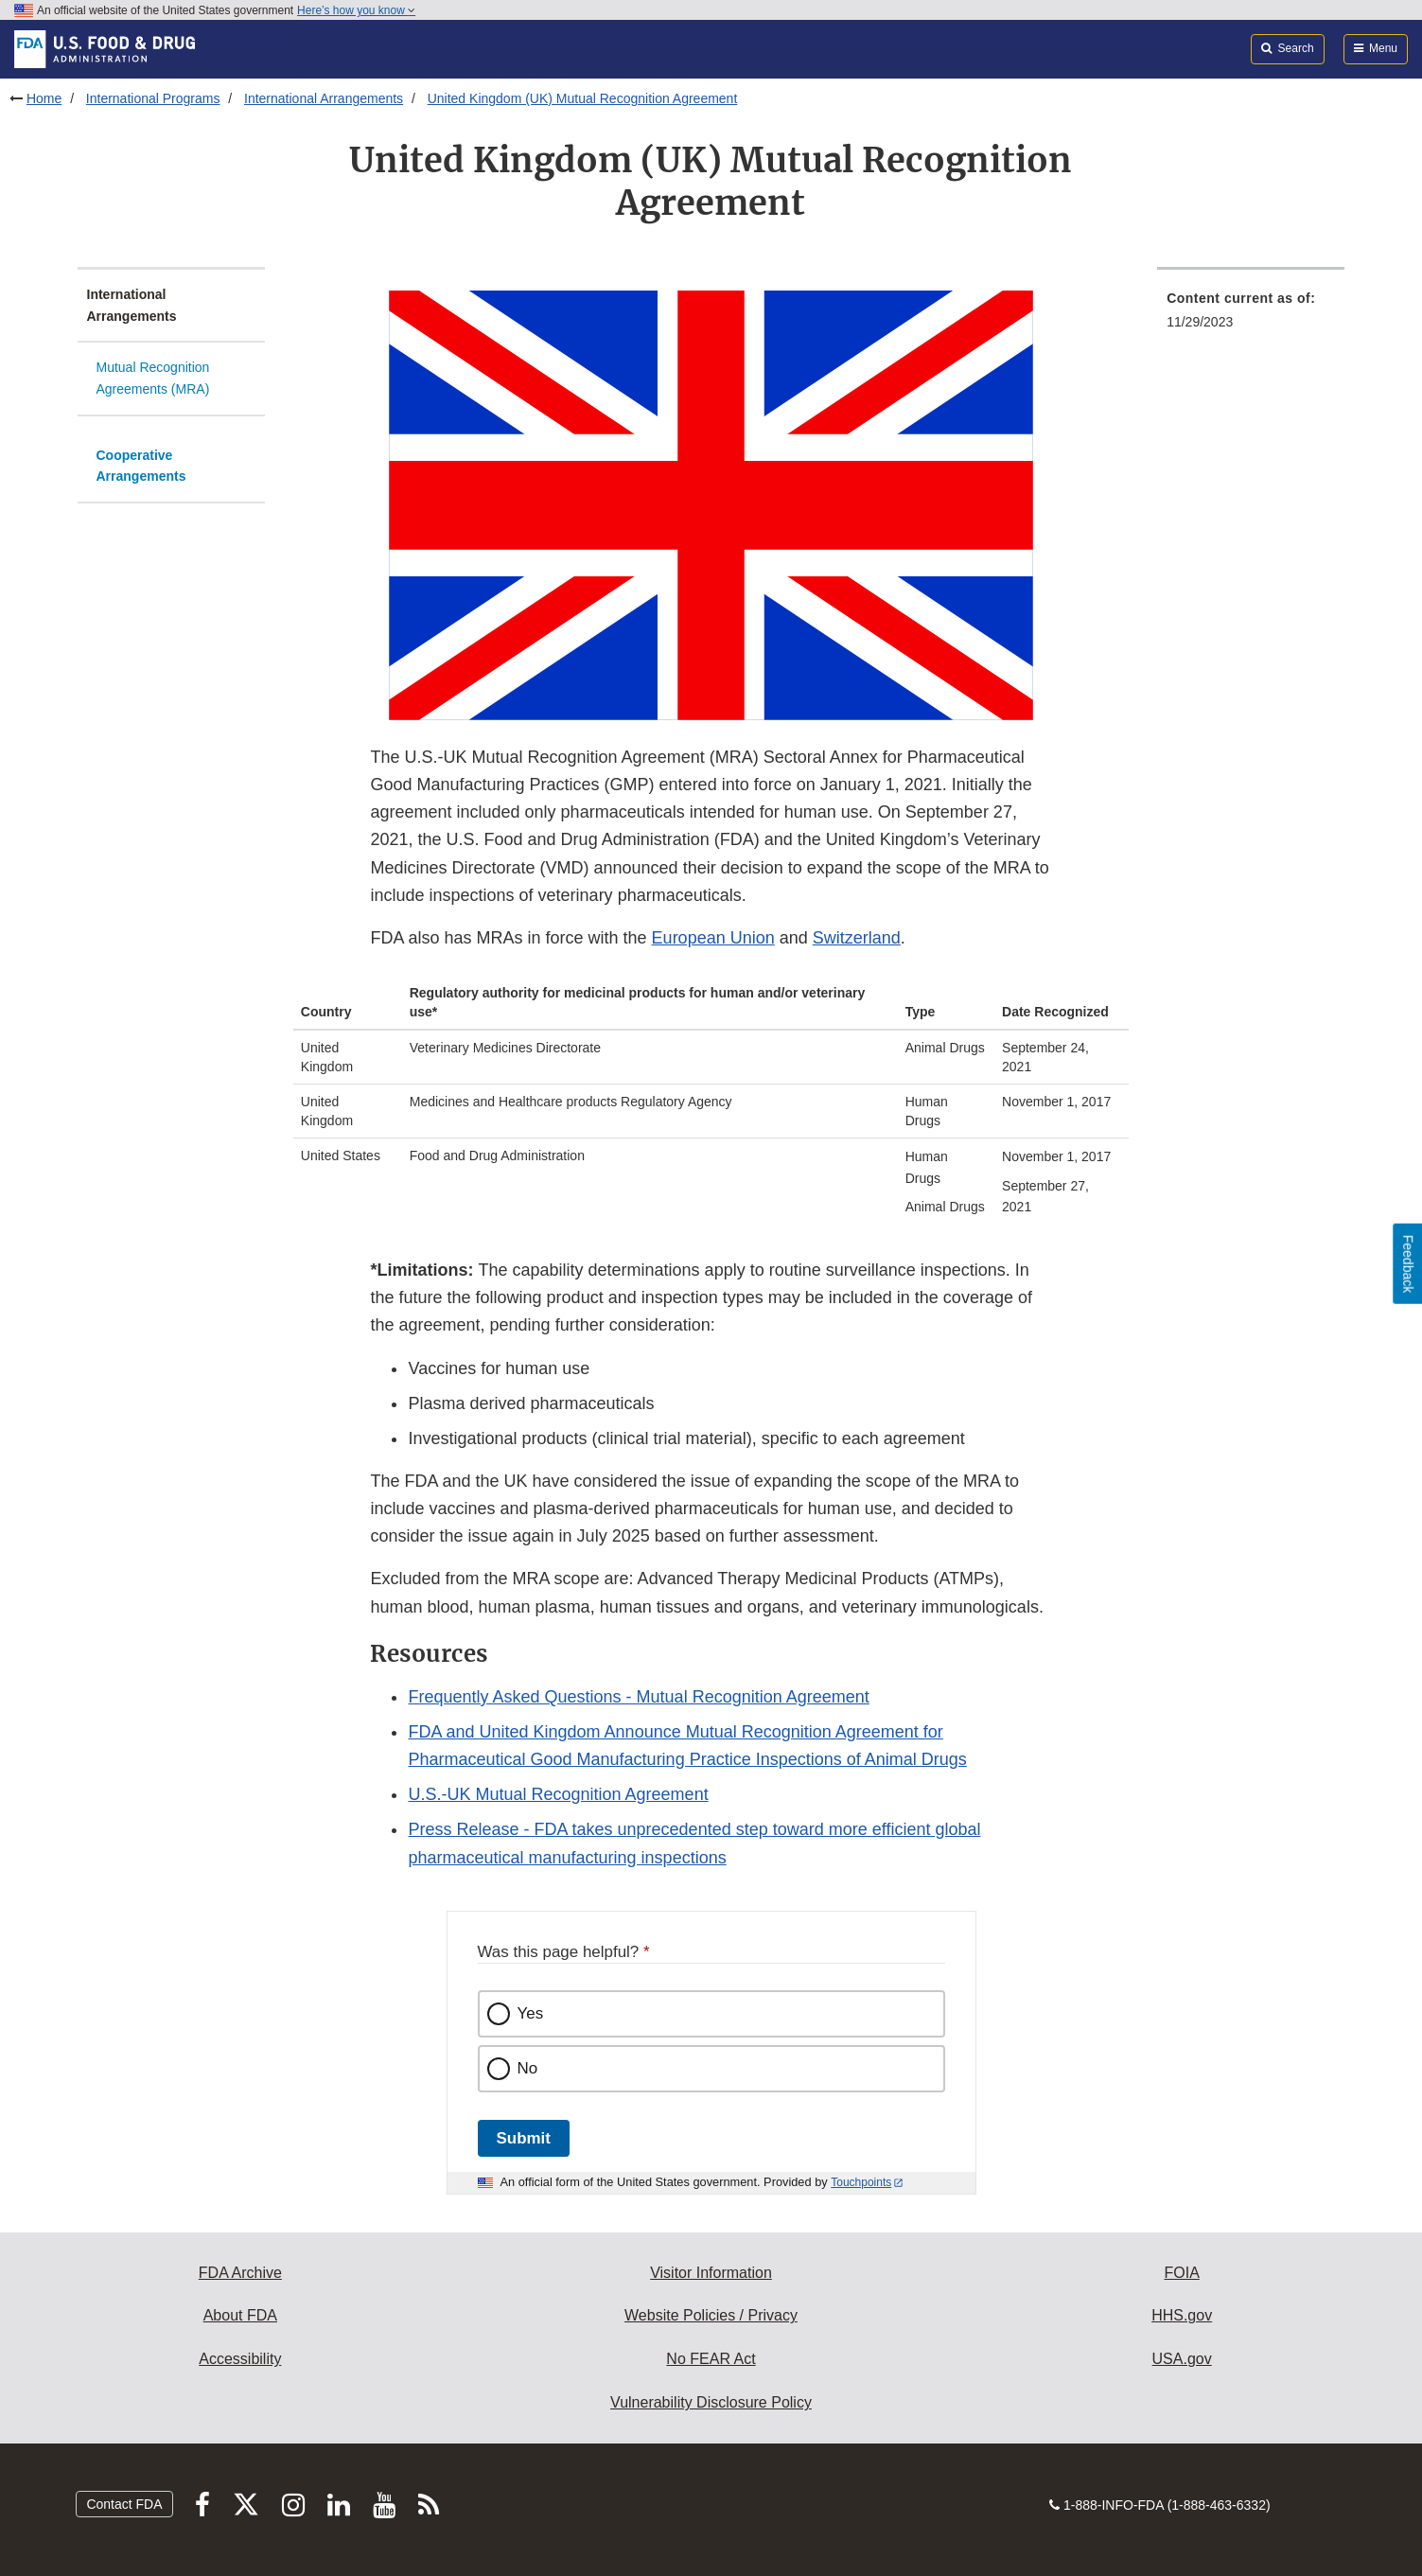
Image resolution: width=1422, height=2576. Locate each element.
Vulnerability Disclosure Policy (711, 2402)
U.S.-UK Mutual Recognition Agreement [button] (558, 1794)
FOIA (1181, 2273)
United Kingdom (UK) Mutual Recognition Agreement (583, 98)
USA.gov (1182, 2359)
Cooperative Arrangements (141, 466)
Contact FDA (124, 2504)
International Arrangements (323, 98)
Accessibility (240, 2359)
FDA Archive (240, 2273)
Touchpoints (861, 2182)
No (528, 2068)
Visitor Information (711, 2273)
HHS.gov (1181, 2315)
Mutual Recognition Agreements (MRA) (153, 378)
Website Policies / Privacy (711, 2315)
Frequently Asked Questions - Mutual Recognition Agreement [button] (638, 1696)
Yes (531, 2013)
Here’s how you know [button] (356, 10)
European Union (713, 937)
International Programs (153, 98)
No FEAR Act (710, 2359)
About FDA (240, 2315)
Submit (524, 2138)
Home (43, 98)
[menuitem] (1250, 315)
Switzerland (857, 937)
